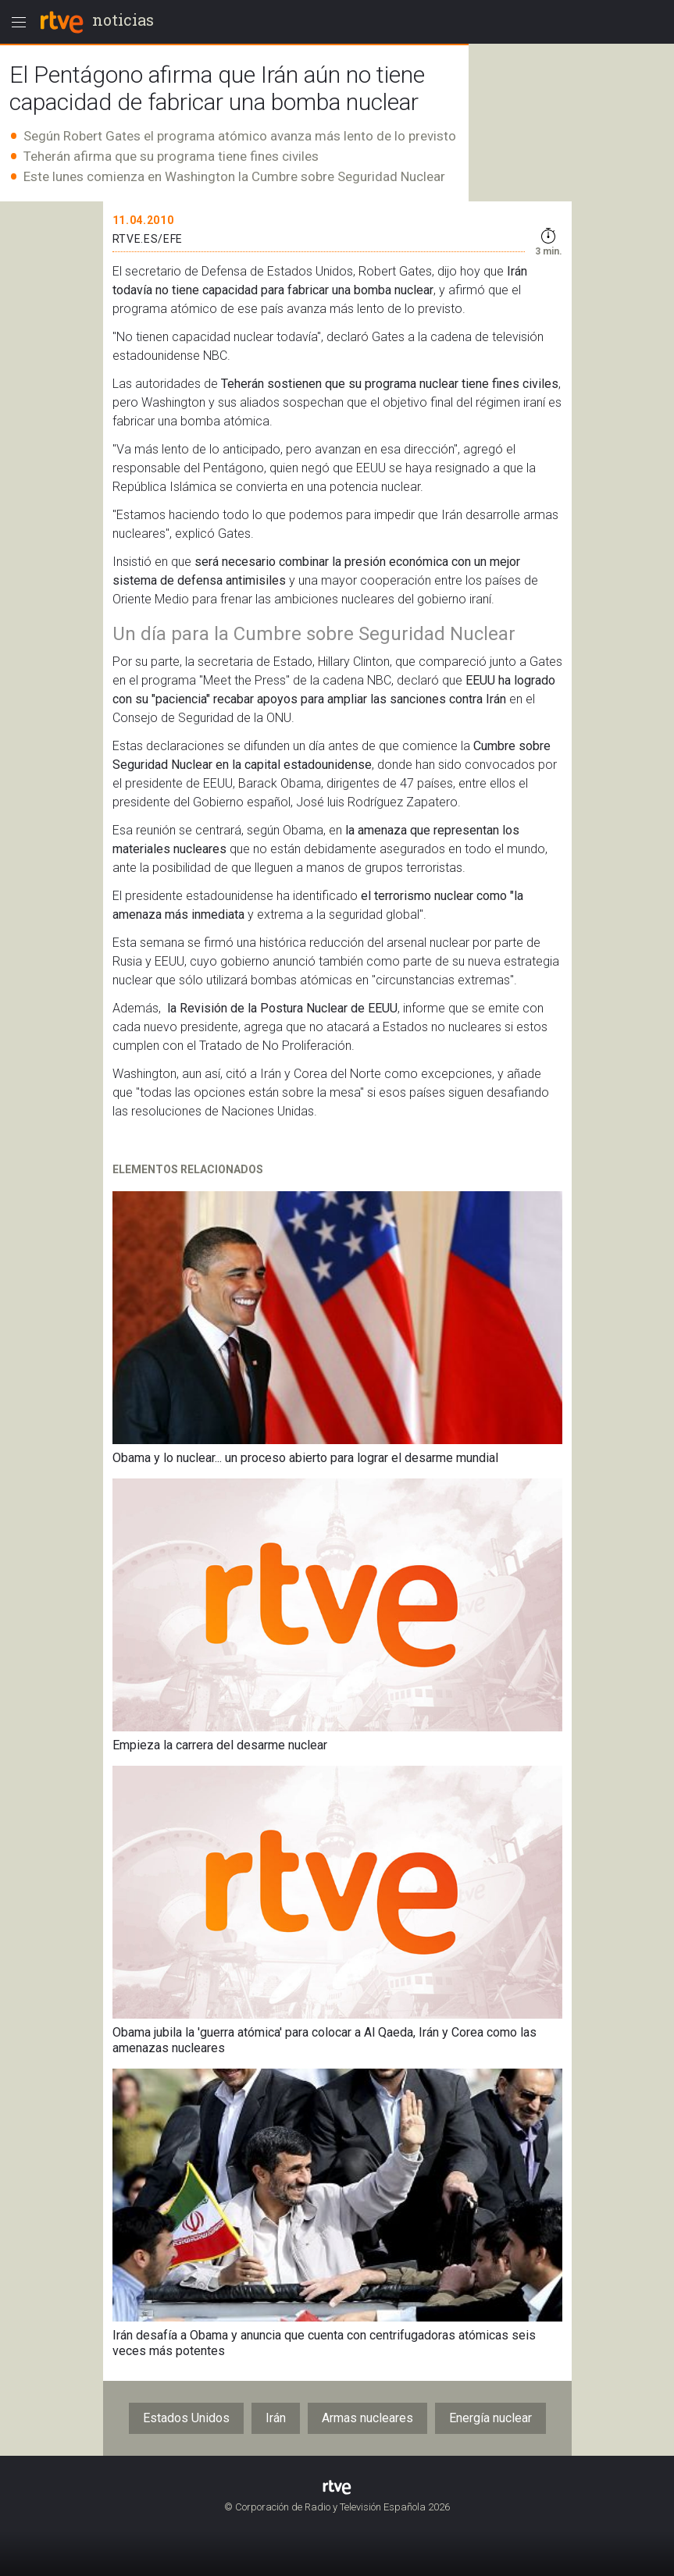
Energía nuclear (490, 2418)
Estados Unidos (186, 2418)
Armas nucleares (367, 2418)
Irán (276, 2418)
